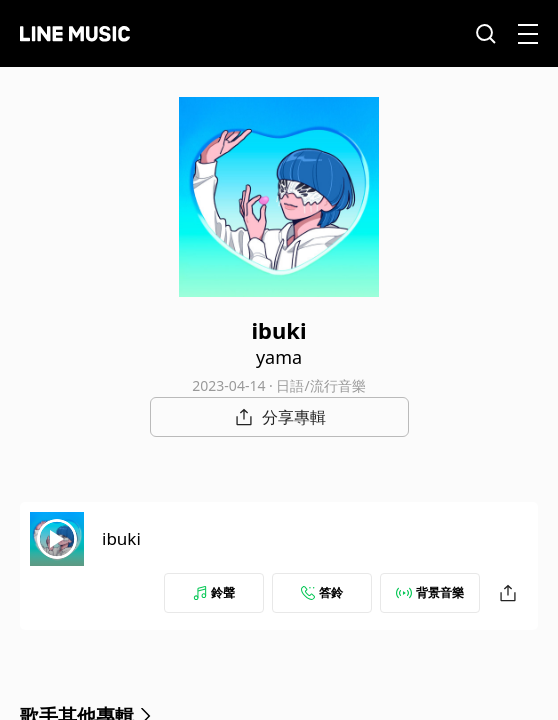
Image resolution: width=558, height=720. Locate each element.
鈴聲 (214, 592)
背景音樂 (430, 592)
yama (279, 357)
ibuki (121, 538)
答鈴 (322, 592)
